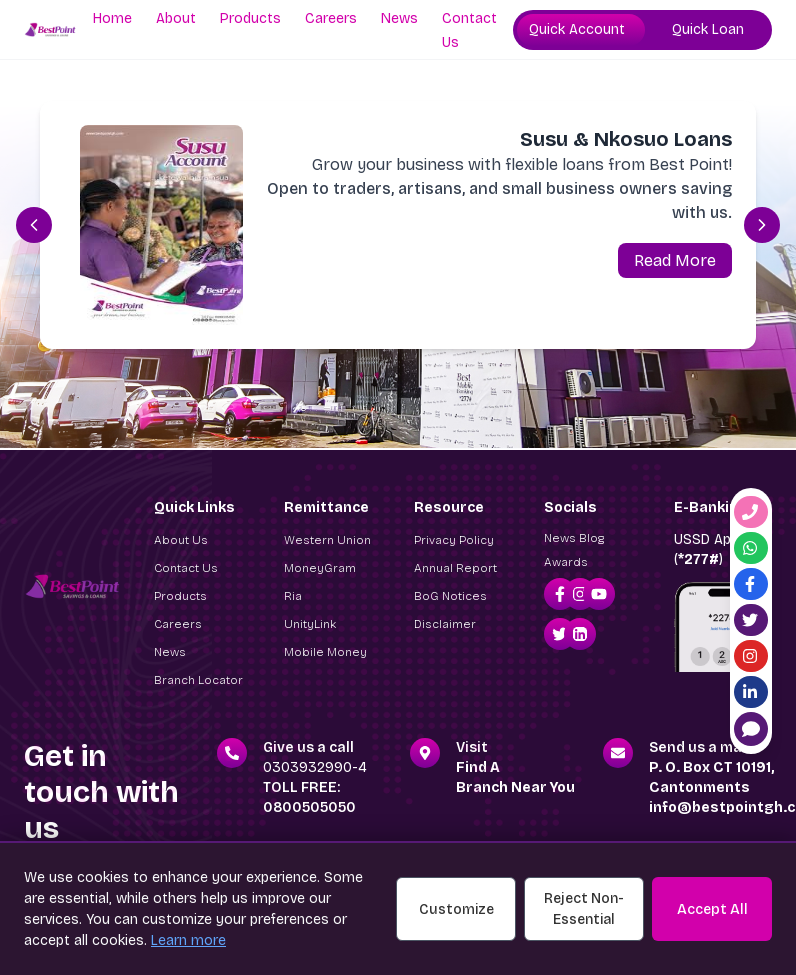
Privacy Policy (454, 540)
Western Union (327, 540)
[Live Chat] (751, 729)
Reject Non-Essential (584, 909)
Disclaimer (445, 624)
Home (112, 18)
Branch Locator (198, 680)
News (399, 18)
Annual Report (455, 568)
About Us (181, 540)
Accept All (712, 909)
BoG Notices (450, 596)
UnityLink (310, 624)
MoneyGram (320, 568)
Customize (456, 909)
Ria (293, 596)
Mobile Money (325, 652)
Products (250, 18)
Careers (331, 18)
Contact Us (186, 568)
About (176, 18)
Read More (675, 260)
